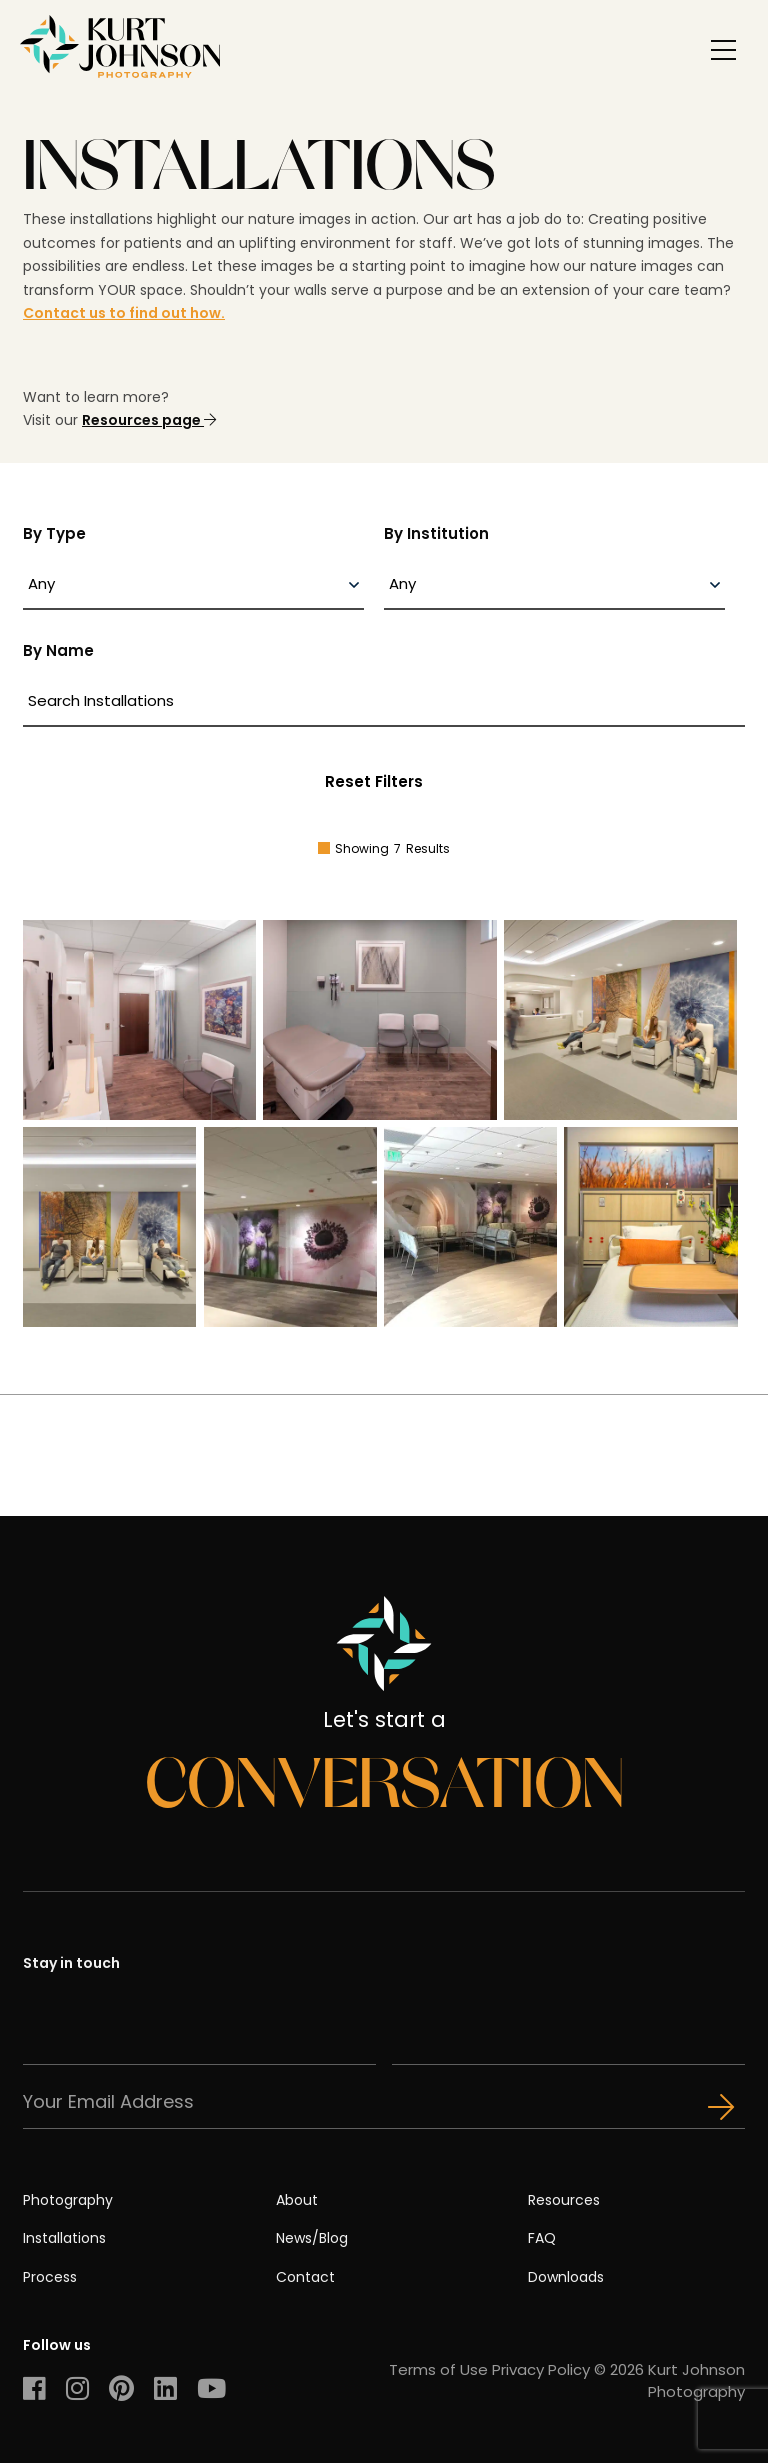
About (297, 2200)
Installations (64, 2238)
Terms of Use (438, 2369)
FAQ (542, 2238)
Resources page (149, 420)
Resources (564, 2200)
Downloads (566, 2277)
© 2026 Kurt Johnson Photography (669, 2380)
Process (50, 2277)
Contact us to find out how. (124, 313)
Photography (68, 2200)
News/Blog (312, 2238)
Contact (305, 2277)
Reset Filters (374, 781)
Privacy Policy (541, 2369)
